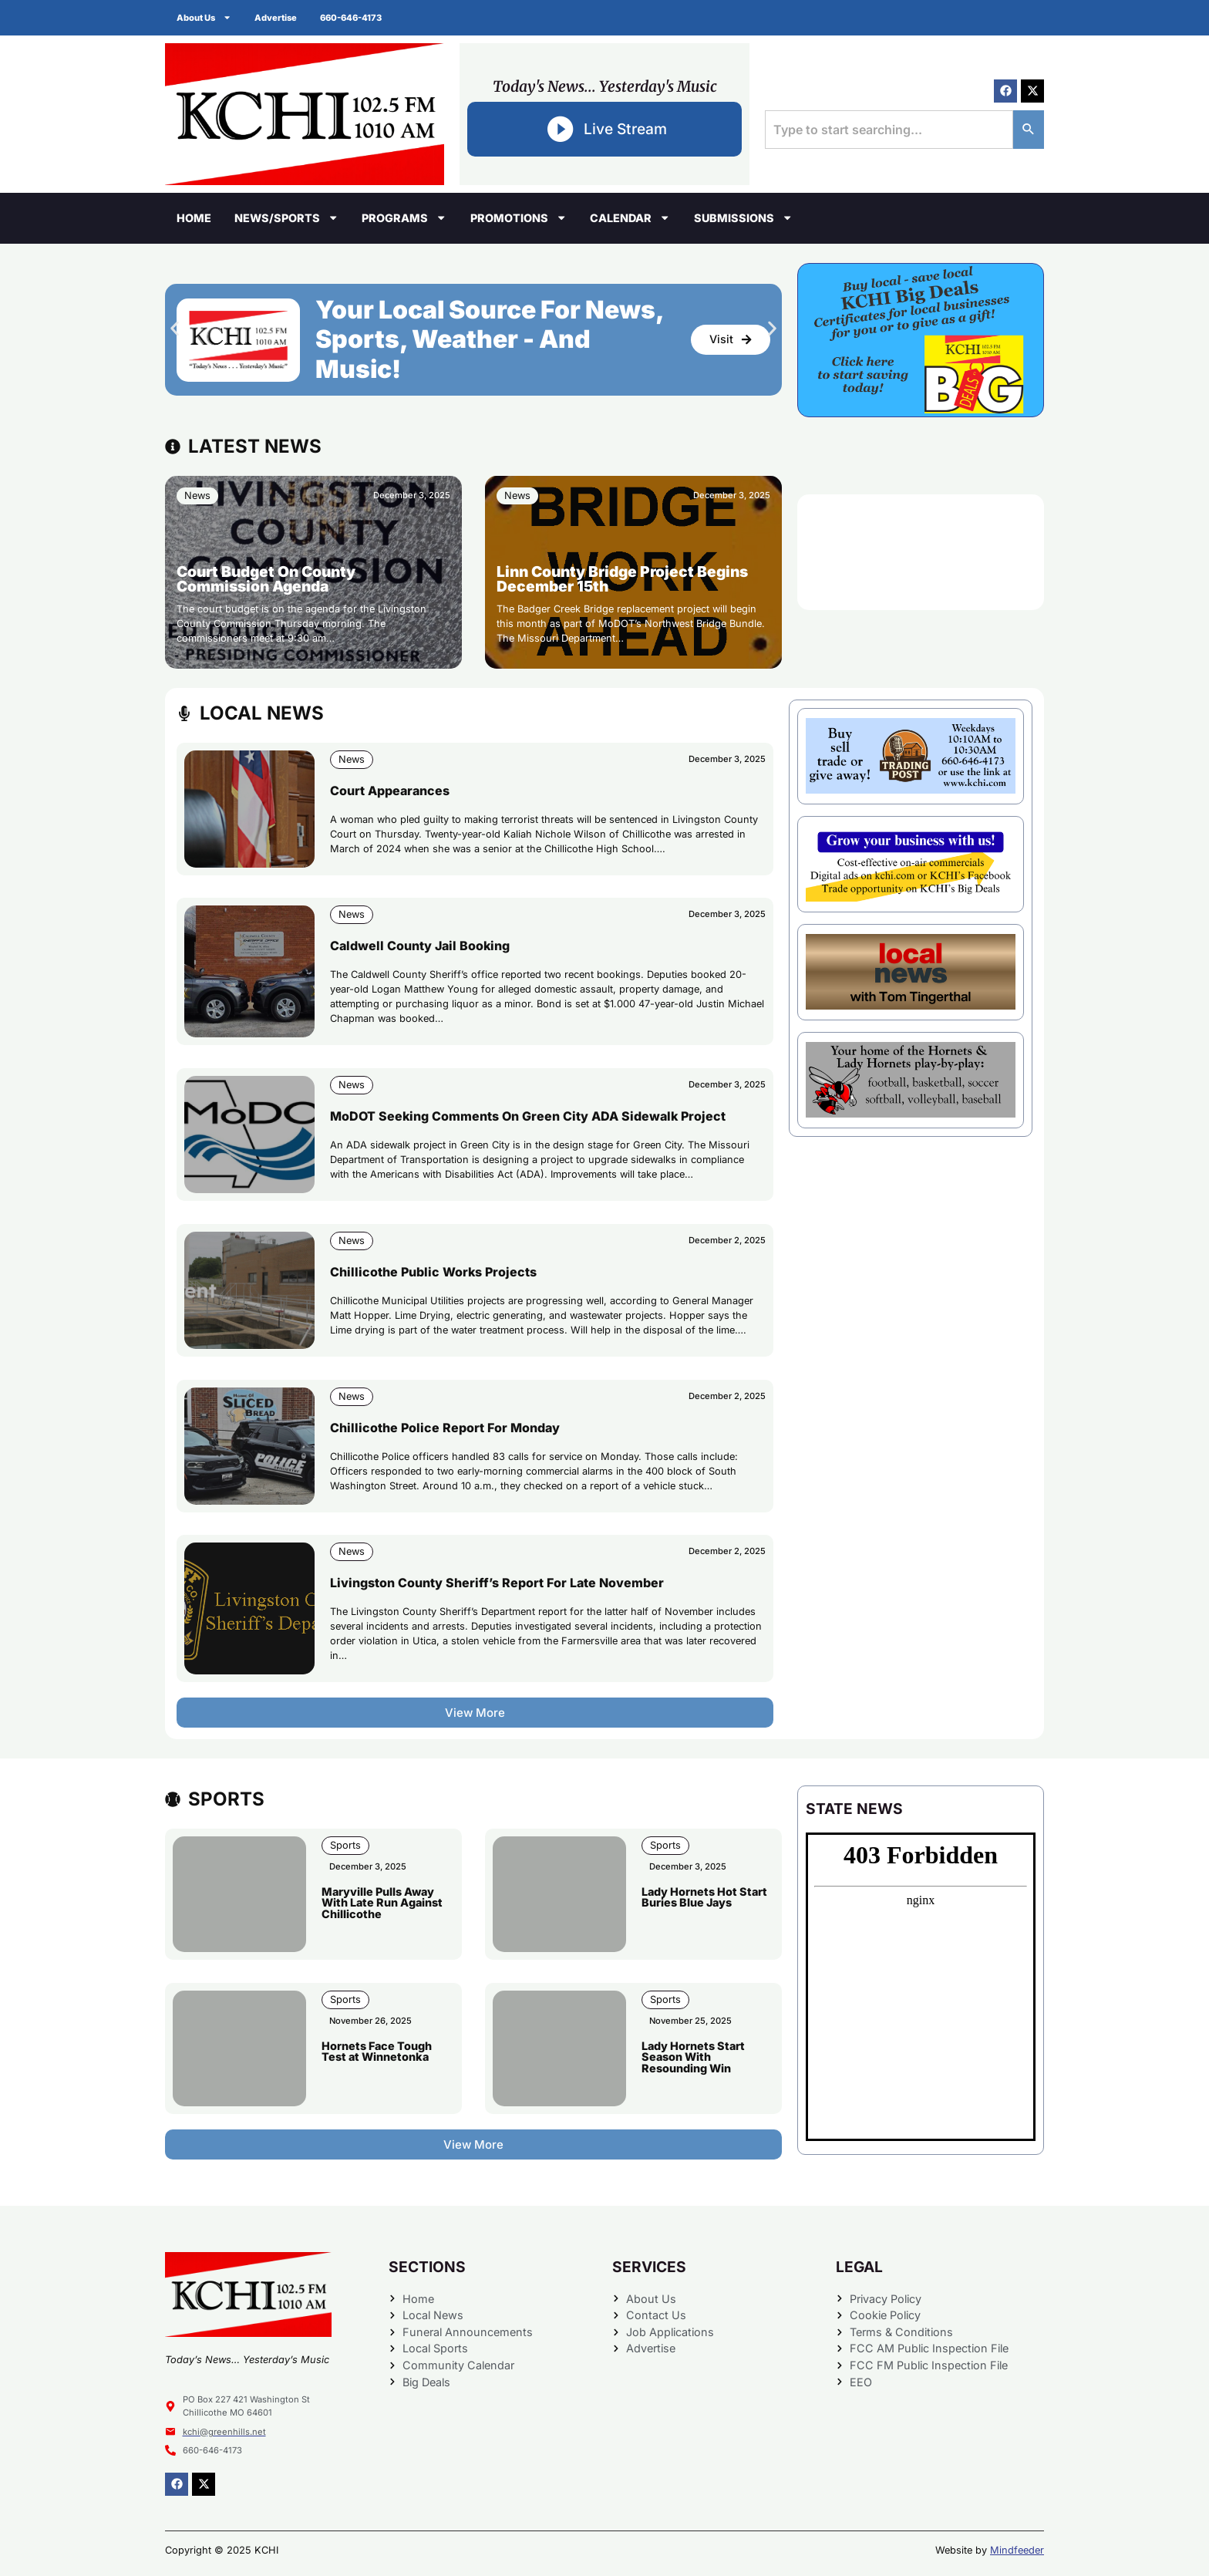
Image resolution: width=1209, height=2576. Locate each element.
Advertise (275, 17)
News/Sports (286, 217)
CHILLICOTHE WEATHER (920, 552)
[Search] (1028, 129)
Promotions (518, 217)
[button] (174, 328)
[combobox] (889, 129)
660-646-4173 (351, 17)
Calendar (630, 217)
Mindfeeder (1017, 2550)
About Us (204, 17)
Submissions (743, 217)
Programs (404, 217)
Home (194, 217)
